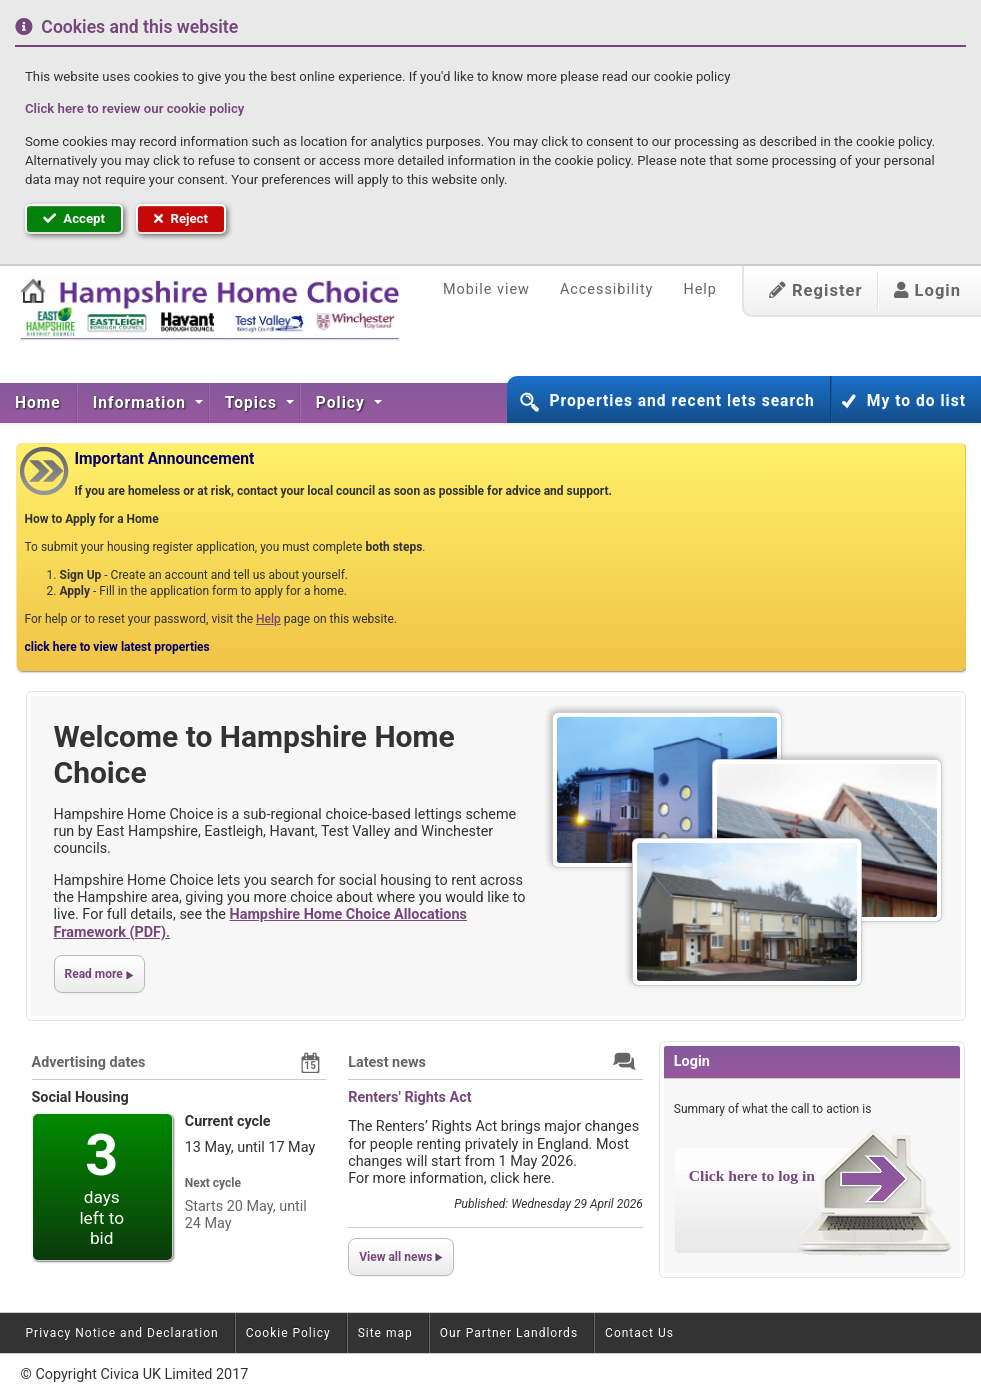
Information (142, 403)
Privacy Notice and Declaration (122, 1333)
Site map (385, 1333)
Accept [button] (74, 218)
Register (816, 290)
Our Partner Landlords (509, 1333)
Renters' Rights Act (409, 1097)
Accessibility (607, 289)
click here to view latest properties (117, 647)
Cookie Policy (288, 1333)
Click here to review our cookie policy (134, 108)
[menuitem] (38, 403)
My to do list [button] (916, 401)
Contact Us (639, 1333)
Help (699, 289)
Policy (343, 403)
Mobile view (486, 289)
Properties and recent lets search (681, 401)
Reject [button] (181, 218)
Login (927, 290)
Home (38, 403)
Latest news (387, 1062)
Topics (253, 403)
